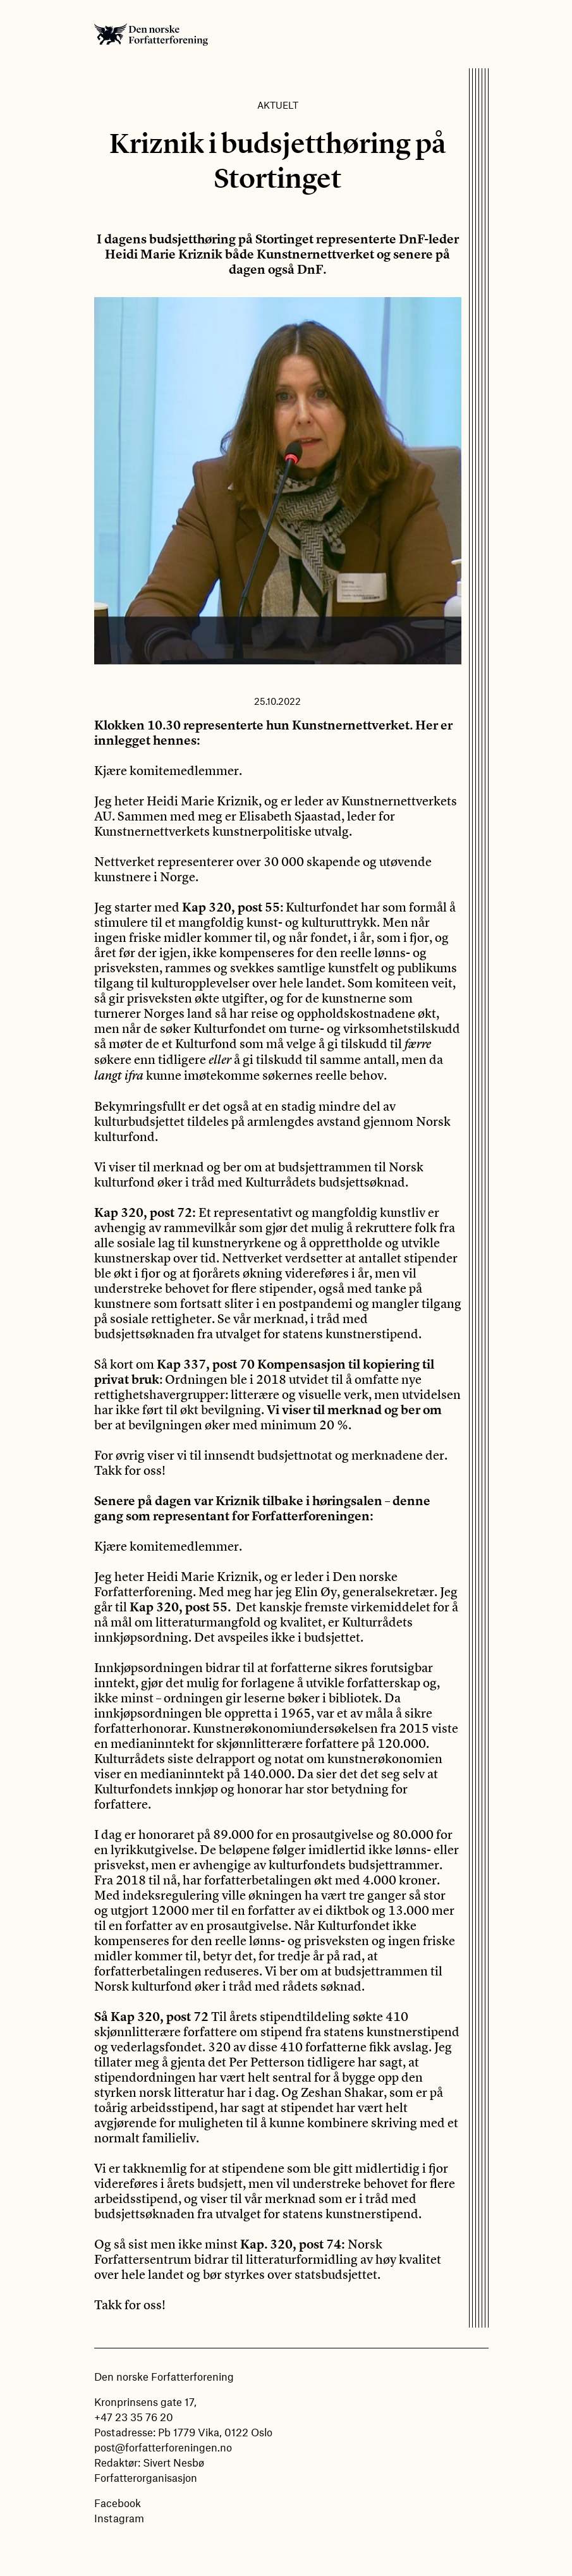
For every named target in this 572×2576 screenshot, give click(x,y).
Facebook (117, 2502)
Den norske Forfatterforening (151, 34)
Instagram (119, 2518)
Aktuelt (277, 105)
